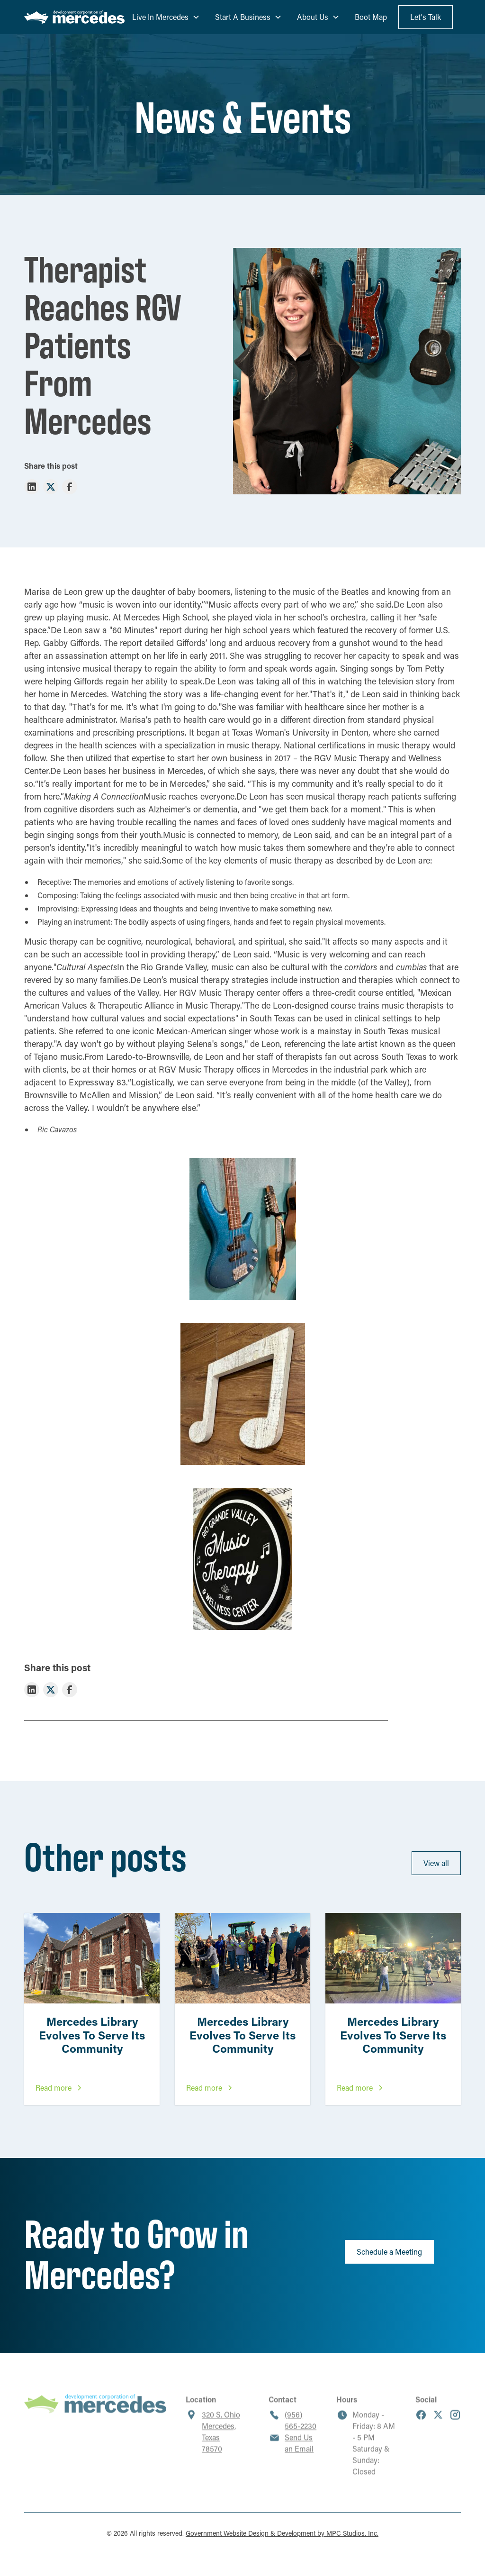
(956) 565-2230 (300, 2428)
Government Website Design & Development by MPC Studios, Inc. (282, 2533)
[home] (74, 17)
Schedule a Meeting (389, 2252)
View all (436, 1863)
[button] (166, 17)
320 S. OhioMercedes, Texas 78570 (221, 2440)
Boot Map (371, 17)
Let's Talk (425, 17)
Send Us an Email (299, 2451)
